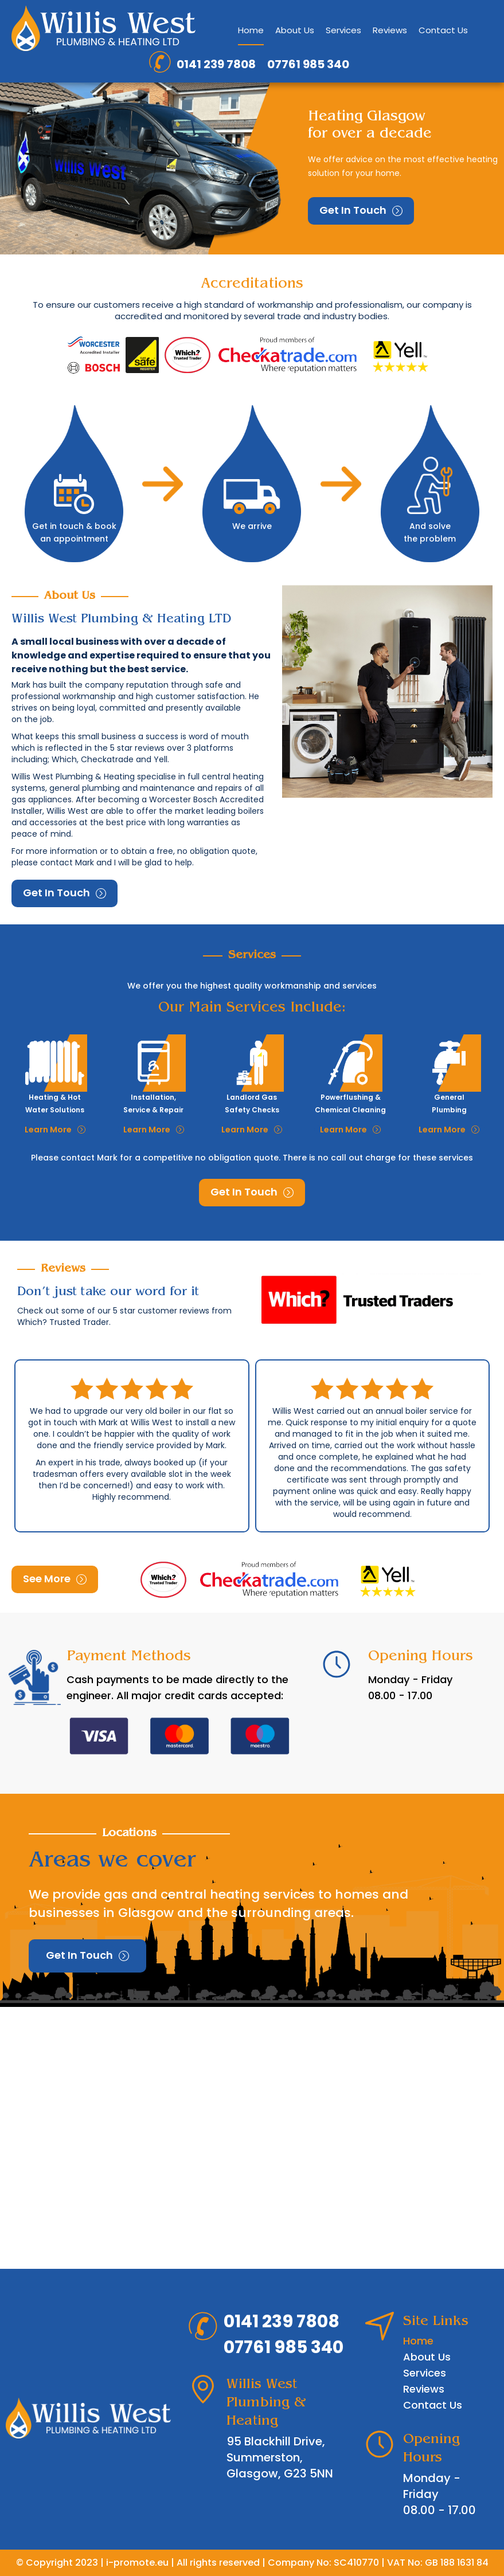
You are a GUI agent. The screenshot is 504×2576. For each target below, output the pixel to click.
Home (251, 30)
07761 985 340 (308, 64)
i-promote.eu (137, 2562)
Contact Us (443, 30)
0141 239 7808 (216, 64)
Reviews (390, 30)
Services (343, 30)
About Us (294, 30)
